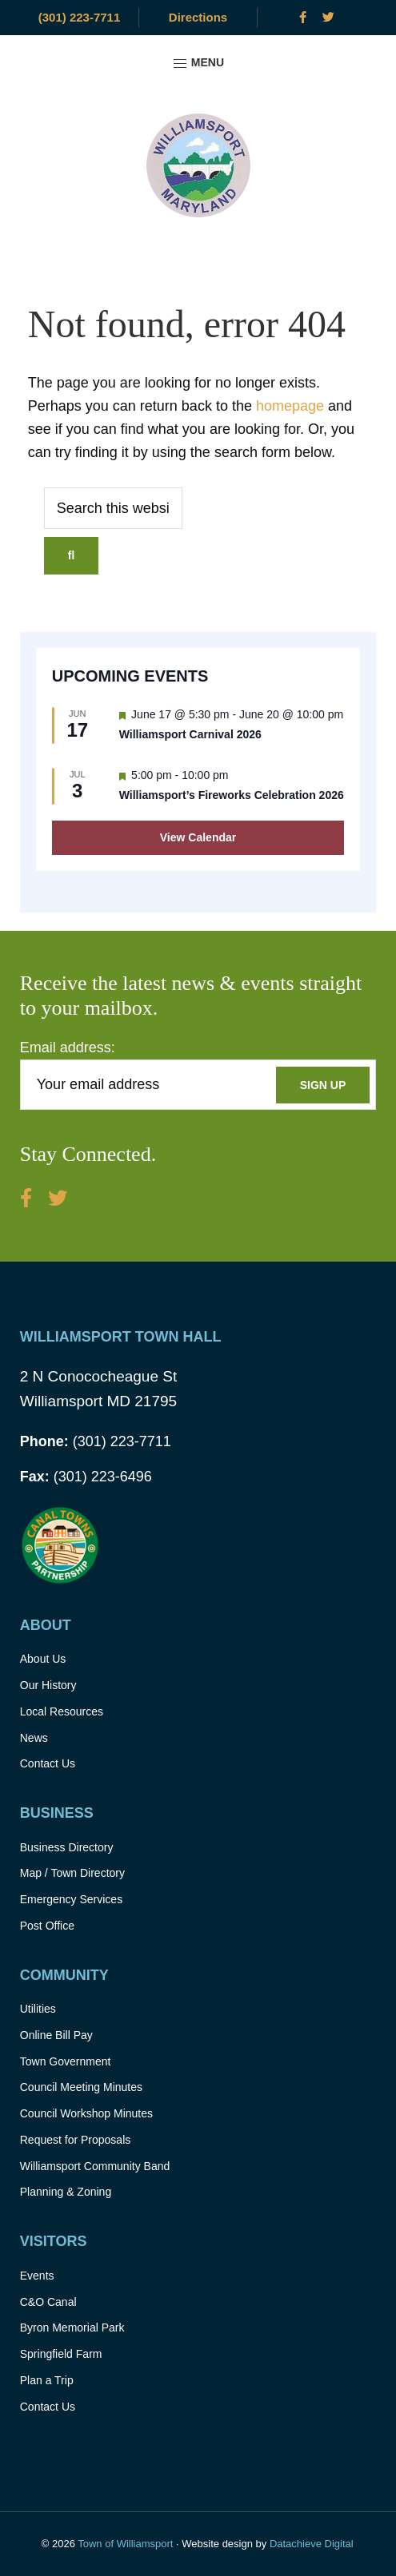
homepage (290, 406)
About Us (43, 1658)
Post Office (47, 1925)
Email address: (67, 1047)
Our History (48, 1685)
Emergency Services (71, 1899)
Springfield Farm (61, 2353)
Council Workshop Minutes (86, 2113)
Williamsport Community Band (95, 2166)
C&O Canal (48, 2302)
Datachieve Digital (312, 2544)
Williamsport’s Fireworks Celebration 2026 (231, 795)
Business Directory (67, 1847)
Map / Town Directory (72, 1872)
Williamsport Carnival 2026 (190, 734)
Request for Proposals (75, 2139)
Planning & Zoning (65, 2191)
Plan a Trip (47, 2380)
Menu (198, 64)
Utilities (38, 2008)
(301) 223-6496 (86, 1477)
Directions (198, 17)
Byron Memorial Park (72, 2327)
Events (37, 2275)
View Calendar (198, 837)
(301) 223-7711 (79, 17)
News (34, 1737)
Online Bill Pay (56, 2035)
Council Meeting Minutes (81, 2087)
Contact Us (47, 1763)
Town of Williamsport (125, 2544)
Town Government (65, 2061)
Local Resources (61, 1711)
